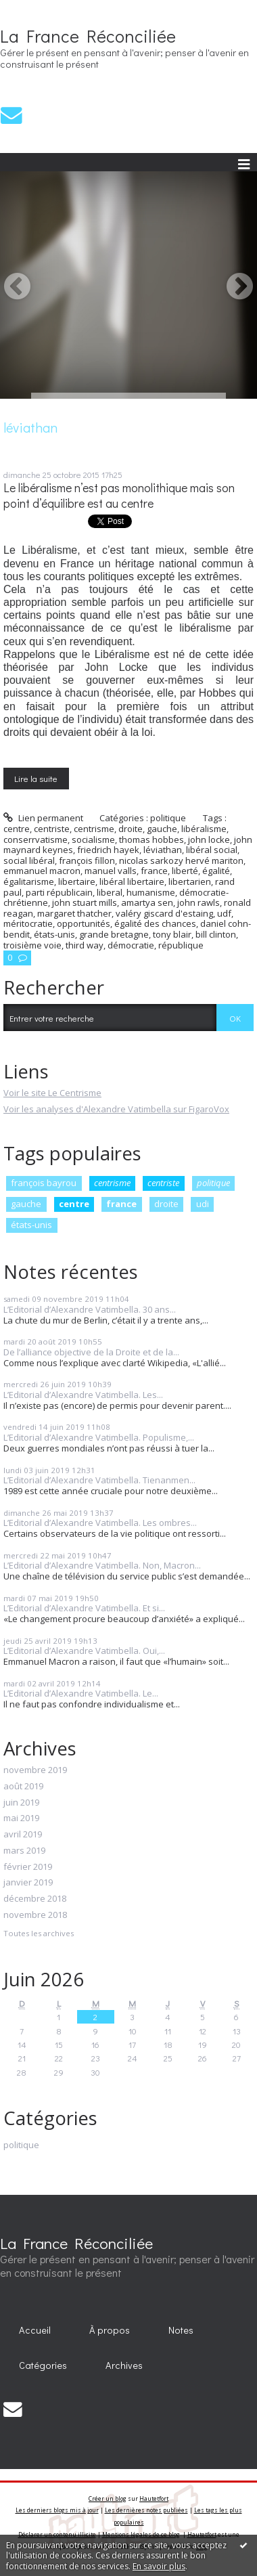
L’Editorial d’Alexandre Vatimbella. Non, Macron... (102, 1565)
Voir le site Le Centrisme (52, 1093)
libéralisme (204, 829)
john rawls (198, 902)
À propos (109, 2329)
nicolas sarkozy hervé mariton (181, 860)
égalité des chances (155, 923)
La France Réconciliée (88, 35)
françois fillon (87, 860)
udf (224, 913)
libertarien (189, 881)
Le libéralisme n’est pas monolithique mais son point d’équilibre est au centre (119, 495)
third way (84, 945)
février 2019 (27, 1867)
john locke (209, 839)
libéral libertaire (131, 881)
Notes (180, 2329)
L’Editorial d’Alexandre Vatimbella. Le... (80, 1693)
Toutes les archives (38, 1933)
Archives (124, 2365)
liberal (109, 892)
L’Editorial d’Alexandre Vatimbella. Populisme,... (98, 1437)
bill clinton (215, 934)
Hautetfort (153, 2498)
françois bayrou (43, 1183)
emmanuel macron (41, 871)
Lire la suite (35, 778)
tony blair (172, 934)
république (181, 945)
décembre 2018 (34, 1899)
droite (166, 1204)
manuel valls (111, 871)
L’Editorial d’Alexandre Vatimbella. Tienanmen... (99, 1480)
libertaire (76, 881)
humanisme (150, 892)
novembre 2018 (35, 1915)
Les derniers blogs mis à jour (57, 2510)
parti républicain (59, 892)
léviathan (162, 850)
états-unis (31, 1225)
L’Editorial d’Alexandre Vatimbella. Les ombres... (100, 1522)
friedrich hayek (108, 850)
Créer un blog (107, 2498)
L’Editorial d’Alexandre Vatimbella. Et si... (84, 1608)
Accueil (35, 2329)
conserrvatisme (35, 839)
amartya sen (147, 902)
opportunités (83, 923)
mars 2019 (24, 1851)
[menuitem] (35, 2330)
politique (213, 1183)
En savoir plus (159, 2566)
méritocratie (28, 923)
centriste (163, 1183)
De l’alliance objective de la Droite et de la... (91, 1352)
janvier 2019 (28, 1882)
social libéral (29, 860)
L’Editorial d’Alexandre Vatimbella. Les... (83, 1395)
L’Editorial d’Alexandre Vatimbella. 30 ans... (89, 1309)
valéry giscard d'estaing (164, 913)
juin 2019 (21, 1802)
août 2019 (23, 1786)
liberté (185, 871)
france (121, 1204)
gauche (26, 1204)
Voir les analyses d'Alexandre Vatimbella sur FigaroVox (116, 1109)
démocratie (131, 945)
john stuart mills (84, 902)
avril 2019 (22, 1834)
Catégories (43, 2365)
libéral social (211, 850)
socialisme (93, 839)
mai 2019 (21, 1818)
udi (202, 1204)
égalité (216, 871)
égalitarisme (28, 881)
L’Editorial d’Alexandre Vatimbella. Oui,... (84, 1650)
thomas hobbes (151, 839)
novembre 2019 (35, 1770)
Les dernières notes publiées (146, 2510)
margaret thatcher (74, 913)
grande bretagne (114, 934)
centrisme (112, 1183)
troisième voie (32, 945)
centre (74, 1204)
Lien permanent (43, 818)
